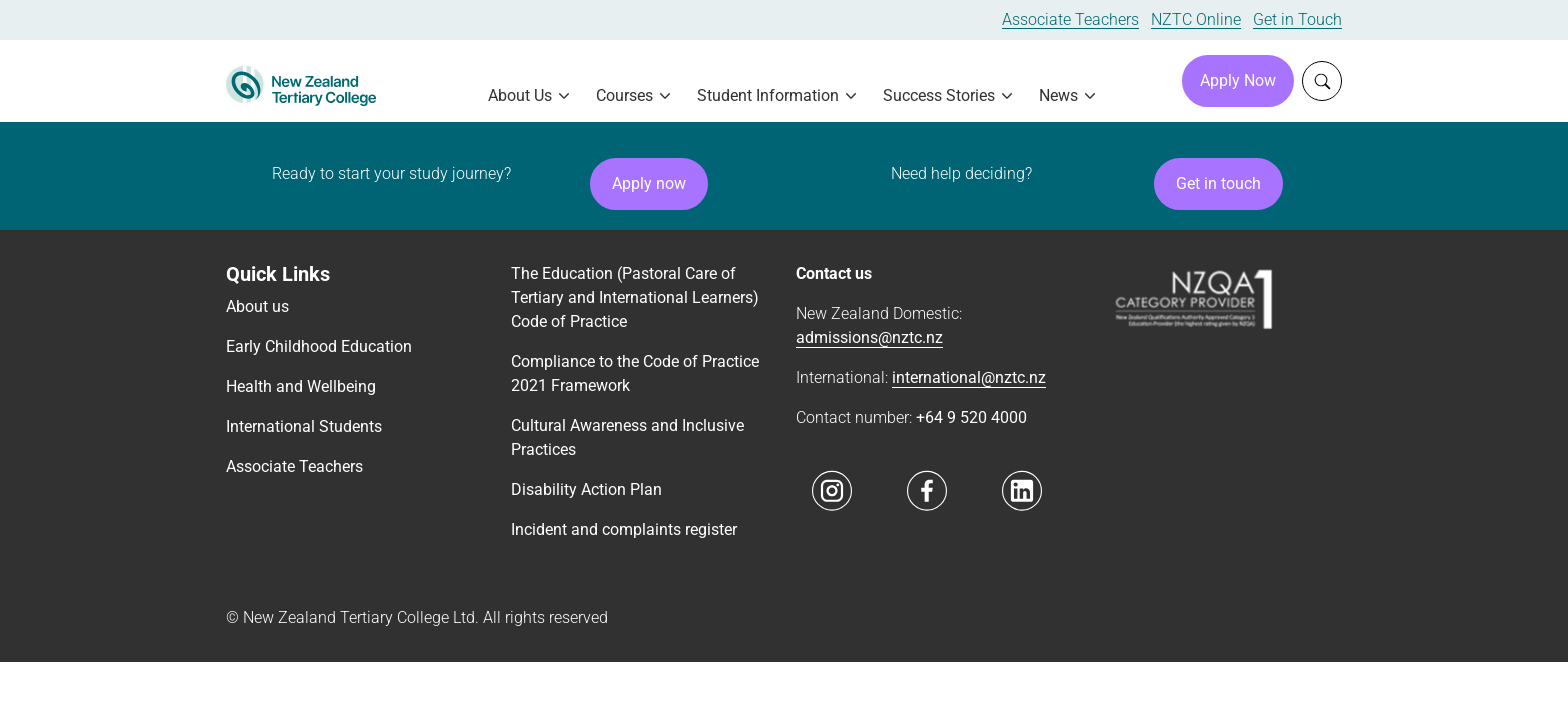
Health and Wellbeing (301, 386)
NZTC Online (1196, 19)
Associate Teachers (1070, 19)
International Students (304, 426)
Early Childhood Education (319, 346)
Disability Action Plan (586, 489)
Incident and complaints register (624, 529)
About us (257, 306)
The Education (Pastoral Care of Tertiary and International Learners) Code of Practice (635, 297)
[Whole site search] (1322, 81)
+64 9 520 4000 (971, 417)
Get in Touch (1297, 19)
